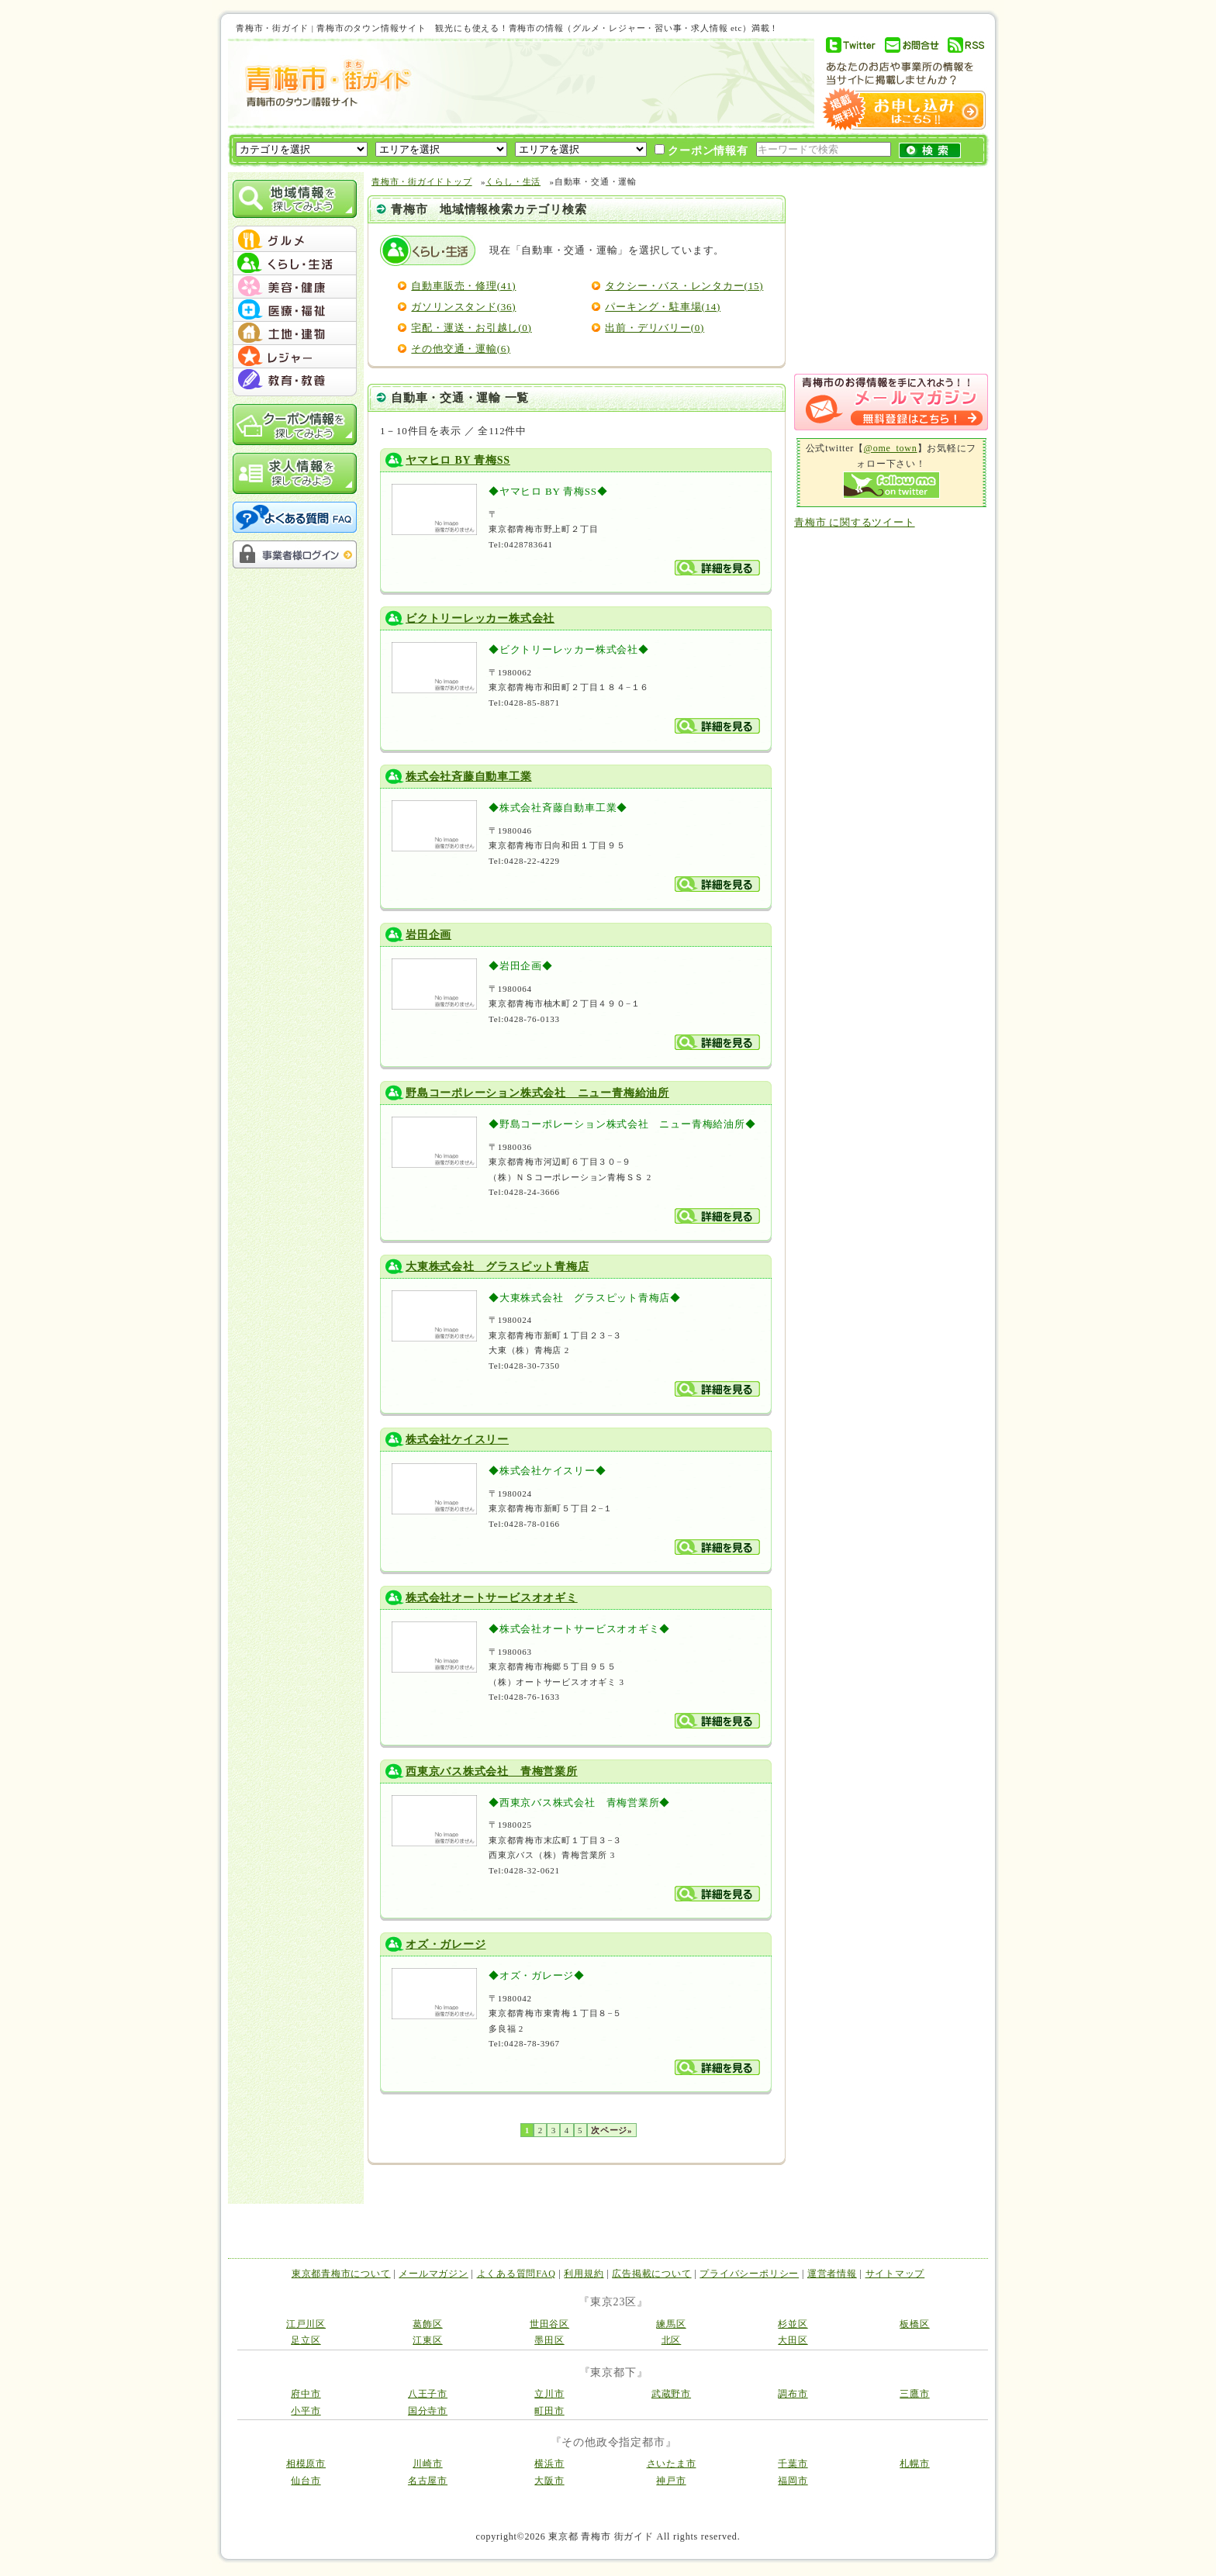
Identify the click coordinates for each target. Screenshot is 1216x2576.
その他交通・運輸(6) (460, 348)
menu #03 (295, 287)
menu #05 (295, 333)
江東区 (427, 2340)
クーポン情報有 (701, 150)
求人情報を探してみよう (295, 473)
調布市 (792, 2393)
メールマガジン (433, 2273)
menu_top (295, 228)
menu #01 (295, 240)
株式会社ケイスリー (457, 1439)
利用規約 (583, 2273)
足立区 (305, 2340)
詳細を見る (717, 567)
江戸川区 (306, 2324)
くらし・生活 (513, 181)
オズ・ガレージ (445, 1944)
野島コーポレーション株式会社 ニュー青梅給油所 (537, 1093)
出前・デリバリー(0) (654, 327)
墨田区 (549, 2340)
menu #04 (295, 310)
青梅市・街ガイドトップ (421, 181)
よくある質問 (295, 517)
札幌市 (914, 2463)
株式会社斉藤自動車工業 (469, 776)
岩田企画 (428, 935)
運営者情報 (832, 2273)
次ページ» (611, 2130)
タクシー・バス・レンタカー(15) (684, 286)
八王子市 (427, 2393)
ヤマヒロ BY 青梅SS (458, 460)
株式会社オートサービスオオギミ (492, 1598)
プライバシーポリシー (749, 2273)
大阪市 (549, 2480)
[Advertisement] (611, 83)
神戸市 (671, 2480)
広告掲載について (651, 2273)
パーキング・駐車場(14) (662, 307)
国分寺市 (427, 2410)
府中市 (305, 2393)
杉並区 (792, 2324)
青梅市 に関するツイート (854, 522)
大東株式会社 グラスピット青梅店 (497, 1266)
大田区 (792, 2340)
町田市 (549, 2410)
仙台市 (305, 2480)
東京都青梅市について (341, 2273)
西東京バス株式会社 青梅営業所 (492, 1771)
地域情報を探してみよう (295, 199)
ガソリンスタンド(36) (463, 307)
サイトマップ (895, 2273)
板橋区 (914, 2324)
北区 (672, 2340)
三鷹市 (914, 2393)
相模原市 (306, 2463)
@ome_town (890, 448)
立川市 (549, 2393)
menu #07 (295, 380)
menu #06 (295, 356)
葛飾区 (427, 2324)
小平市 (305, 2410)
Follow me (891, 485)
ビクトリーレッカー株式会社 (480, 618)
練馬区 (671, 2324)
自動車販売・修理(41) (463, 286)
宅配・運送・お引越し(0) (471, 327)
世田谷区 (549, 2324)
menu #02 (295, 263)
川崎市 (427, 2463)
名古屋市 (427, 2480)
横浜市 (549, 2463)
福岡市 (792, 2480)
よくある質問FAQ (516, 2273)
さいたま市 (671, 2463)
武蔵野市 (671, 2393)
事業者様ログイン (295, 554)
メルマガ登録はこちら (891, 402)
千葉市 (792, 2463)
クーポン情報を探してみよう (295, 424)
